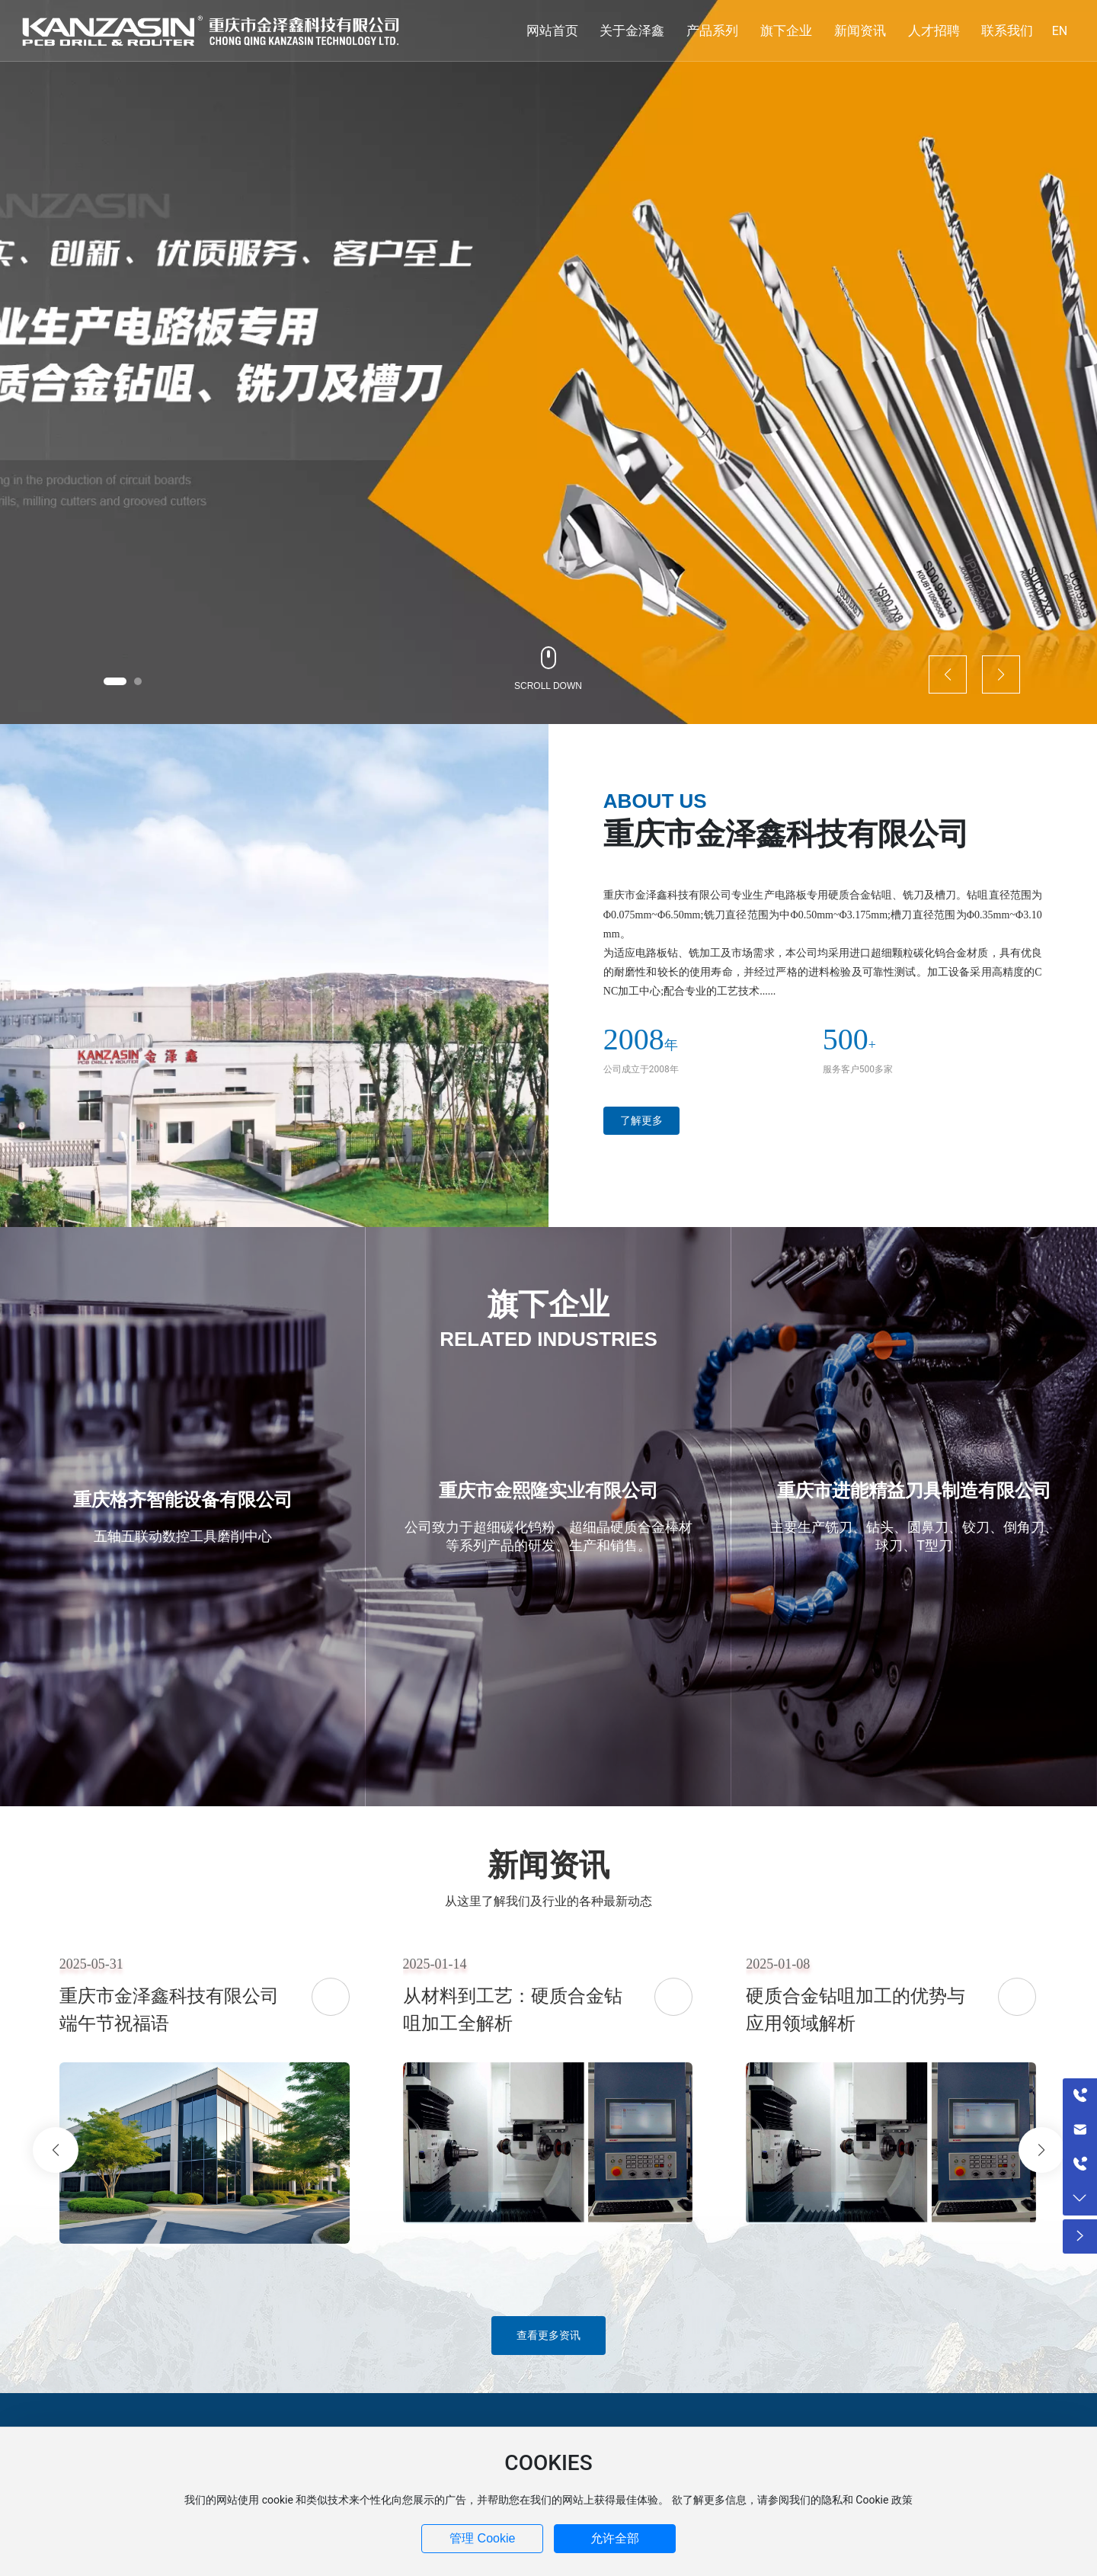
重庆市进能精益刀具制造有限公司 (914, 1490)
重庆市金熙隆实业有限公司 (548, 1490)
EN (1060, 31)
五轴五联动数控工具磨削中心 (183, 1536)
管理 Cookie (482, 2538)
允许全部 (614, 2538)
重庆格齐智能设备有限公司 (183, 1500)
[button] (115, 681)
